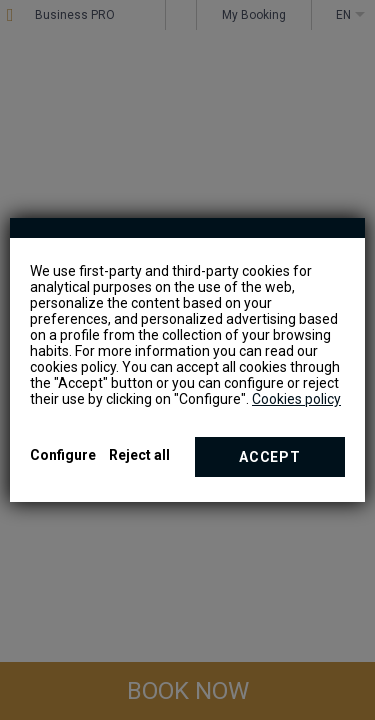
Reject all (139, 455)
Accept (269, 457)
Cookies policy (296, 399)
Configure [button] (63, 455)
